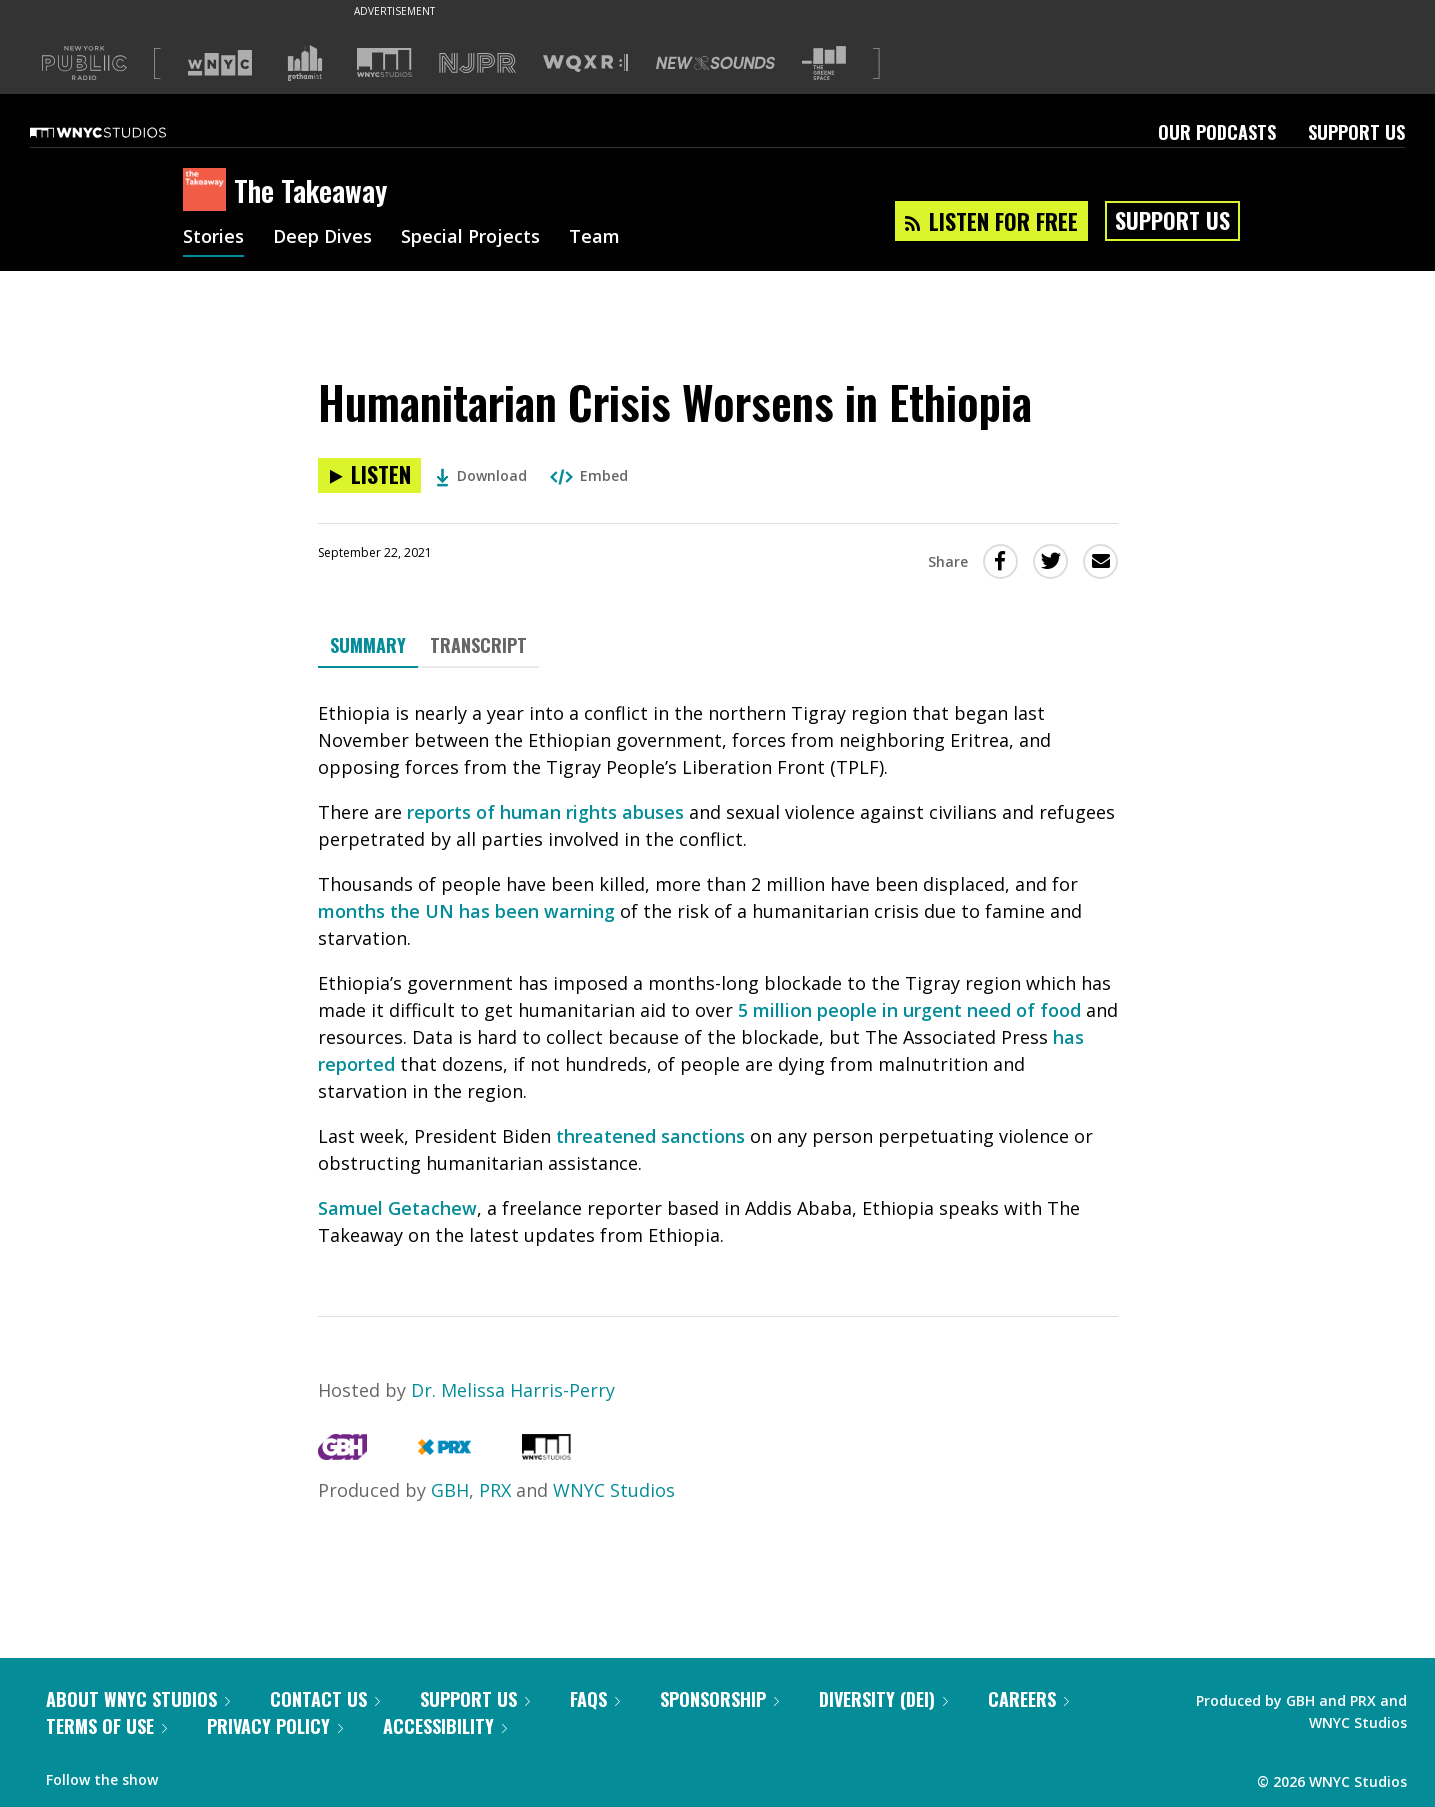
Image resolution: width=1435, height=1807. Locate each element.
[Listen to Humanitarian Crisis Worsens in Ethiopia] (369, 475)
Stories (213, 238)
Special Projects (470, 238)
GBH (450, 1490)
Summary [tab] (368, 645)
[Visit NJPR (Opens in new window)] (477, 63)
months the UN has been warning (466, 911)
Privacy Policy (275, 1726)
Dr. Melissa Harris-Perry (513, 1390)
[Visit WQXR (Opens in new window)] (585, 63)
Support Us (1356, 132)
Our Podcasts (1217, 132)
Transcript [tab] (478, 645)
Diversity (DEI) (883, 1699)
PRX (495, 1490)
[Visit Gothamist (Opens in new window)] (305, 63)
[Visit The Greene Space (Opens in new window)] (824, 63)
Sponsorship (719, 1699)
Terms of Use (106, 1726)
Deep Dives (322, 238)
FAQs (595, 1699)
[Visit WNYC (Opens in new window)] (220, 63)
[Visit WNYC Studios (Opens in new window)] (384, 62)
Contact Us (325, 1699)
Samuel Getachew (397, 1208)
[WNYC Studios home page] (123, 132)
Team (594, 238)
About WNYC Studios (138, 1699)
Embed (589, 475)
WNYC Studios (614, 1490)
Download (481, 475)
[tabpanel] (718, 974)
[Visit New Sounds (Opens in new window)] (715, 63)
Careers (1028, 1699)
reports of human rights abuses (545, 812)
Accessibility (445, 1726)
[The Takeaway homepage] (208, 191)
